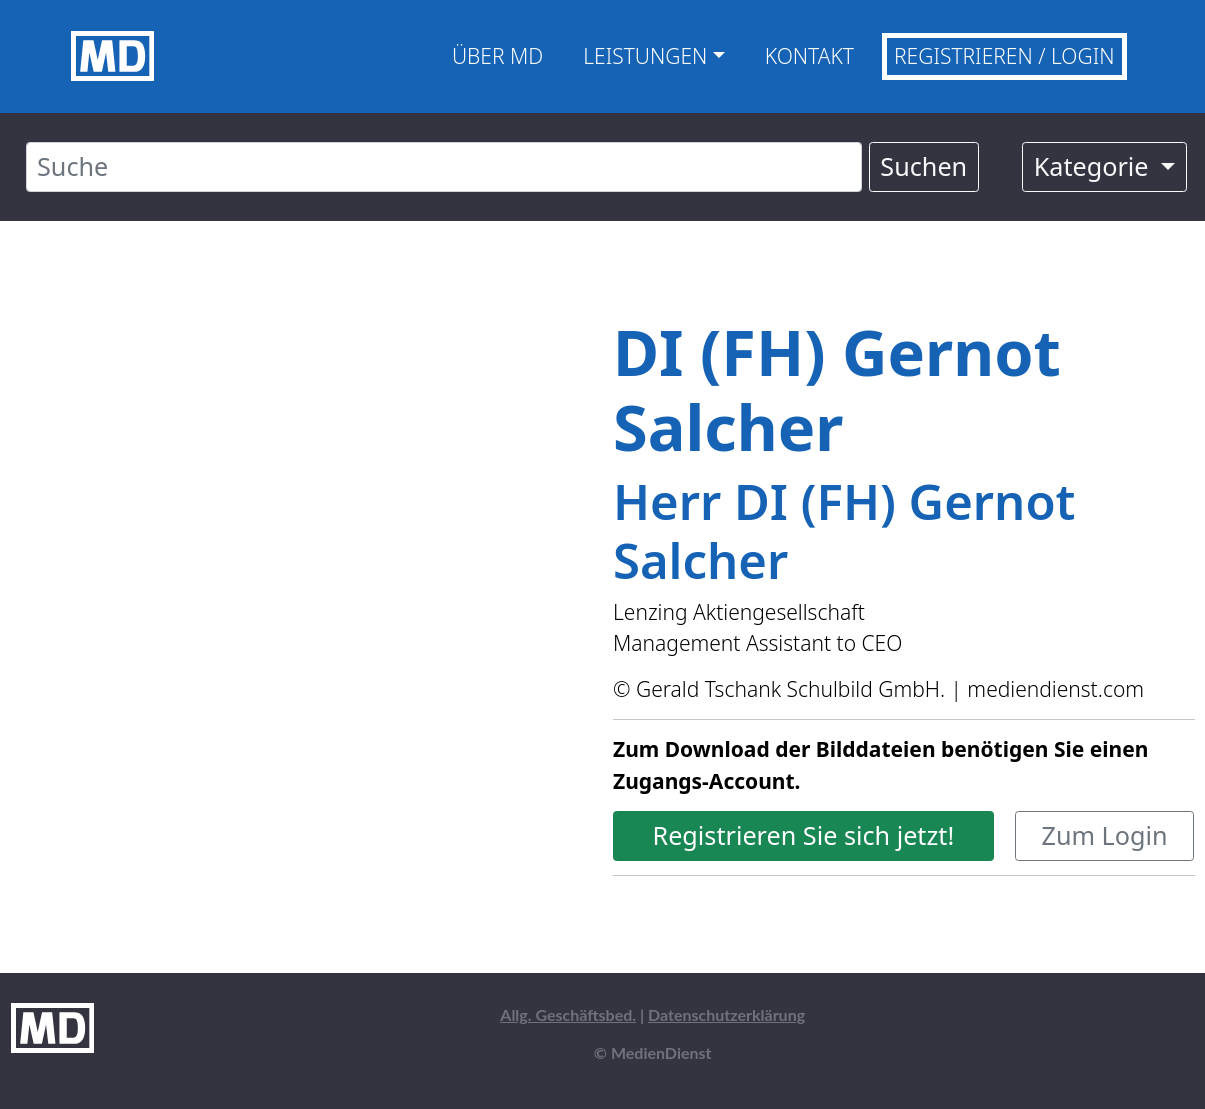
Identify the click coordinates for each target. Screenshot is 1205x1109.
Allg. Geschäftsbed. (568, 1014)
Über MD (497, 56)
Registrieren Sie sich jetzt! (803, 835)
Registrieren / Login (1004, 56)
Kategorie (1094, 166)
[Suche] (444, 167)
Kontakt (809, 56)
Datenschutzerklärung (726, 1014)
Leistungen (645, 56)
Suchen (923, 166)
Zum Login (1105, 835)
